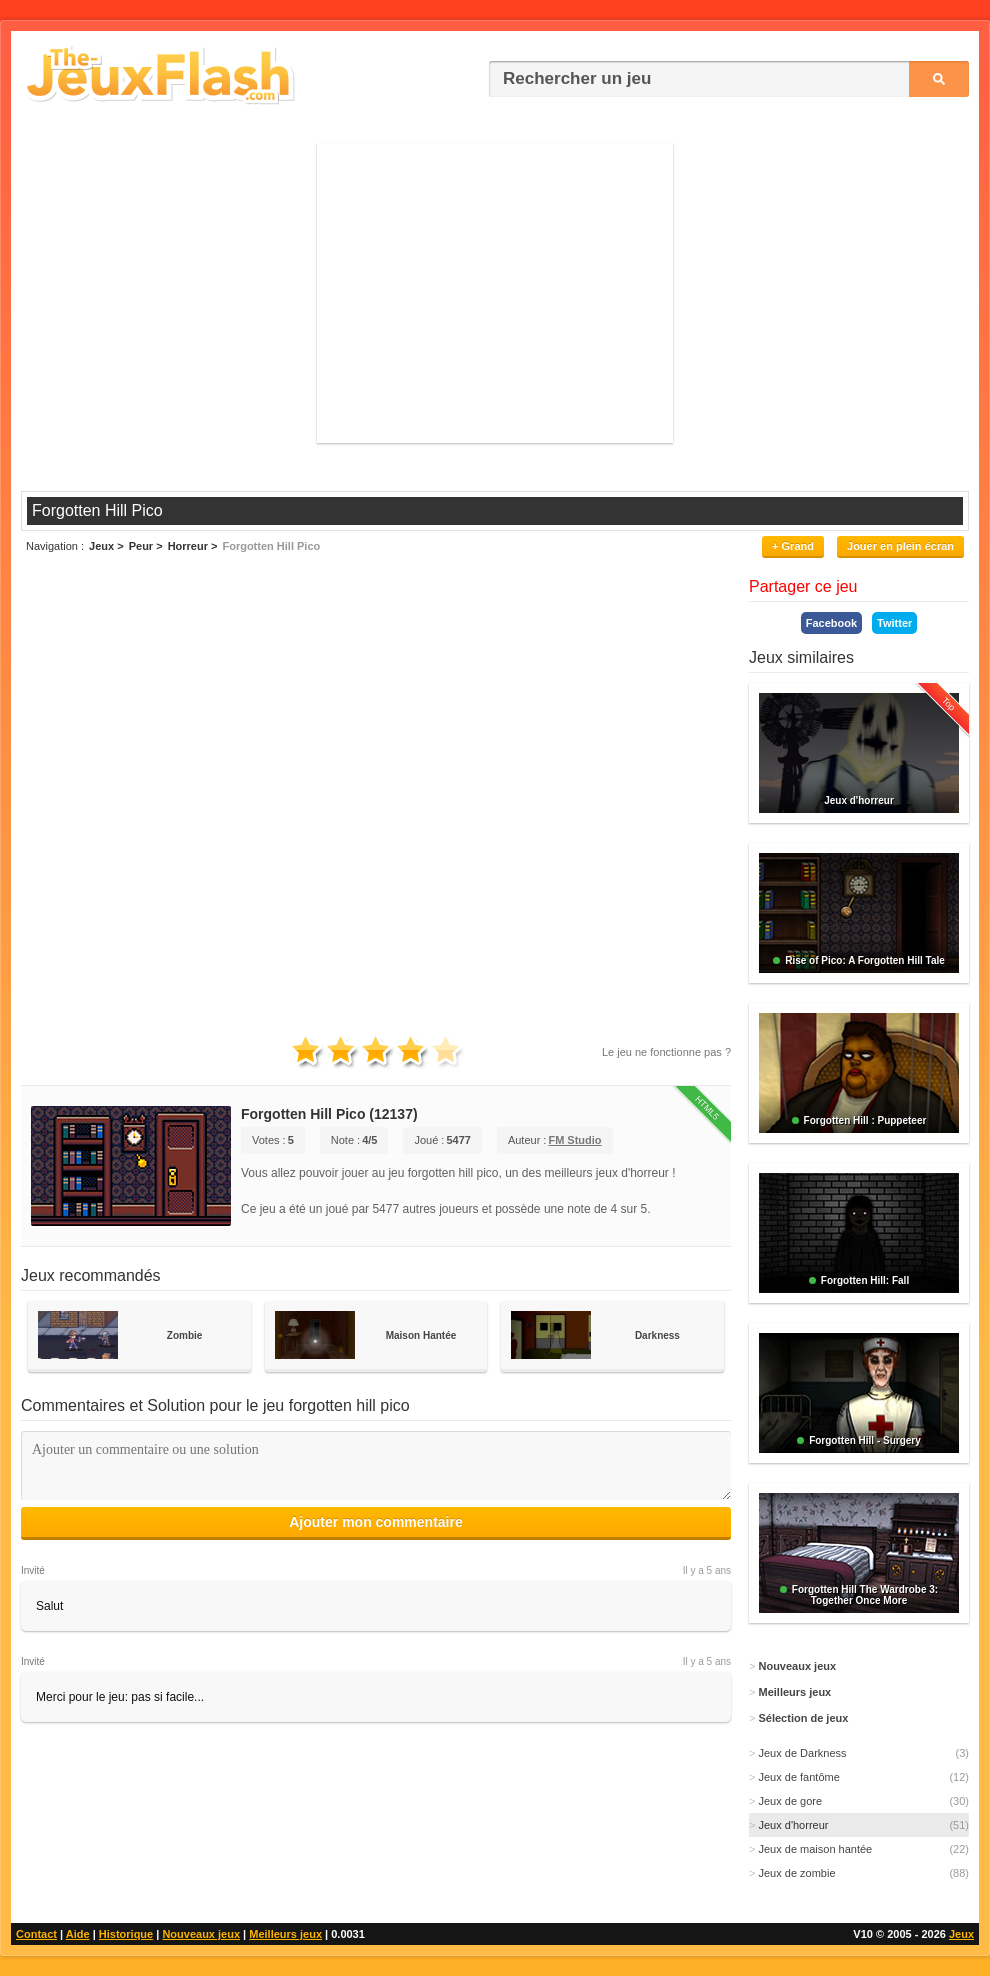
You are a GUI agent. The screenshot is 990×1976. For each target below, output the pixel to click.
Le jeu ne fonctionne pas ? (666, 1052)
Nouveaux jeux (201, 1934)
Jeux (961, 1934)
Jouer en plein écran (900, 546)
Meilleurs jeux (285, 1934)
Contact (36, 1934)
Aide (78, 1934)
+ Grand (793, 546)
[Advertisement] (495, 293)
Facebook (831, 623)
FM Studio (574, 1140)
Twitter (894, 623)
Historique (126, 1934)
